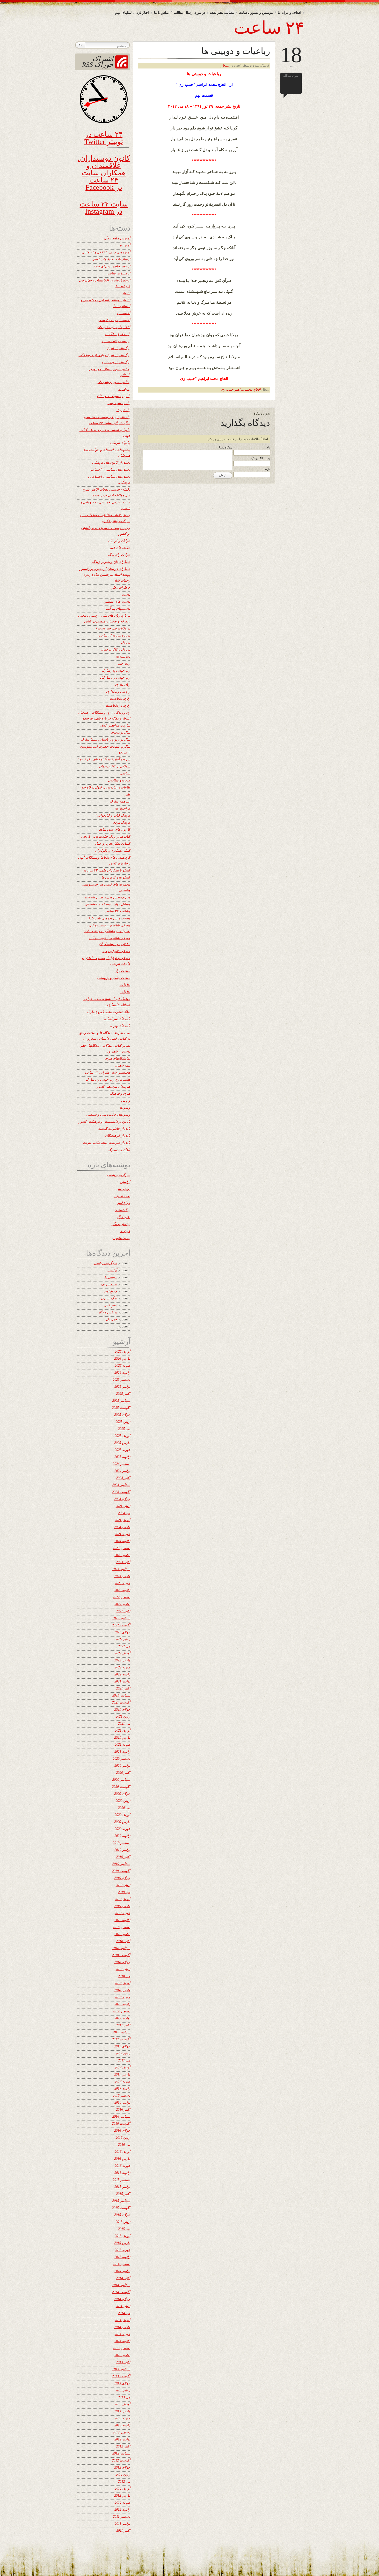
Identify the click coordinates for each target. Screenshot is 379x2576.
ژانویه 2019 (123, 1920)
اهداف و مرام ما (289, 13)
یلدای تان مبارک (119, 1150)
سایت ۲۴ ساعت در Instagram (104, 207)
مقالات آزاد (123, 971)
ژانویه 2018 (123, 2004)
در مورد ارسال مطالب (189, 13)
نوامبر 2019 (123, 1850)
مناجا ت (125, 985)
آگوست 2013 (121, 2376)
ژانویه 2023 (123, 1590)
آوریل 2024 (123, 1520)
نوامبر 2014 (123, 2271)
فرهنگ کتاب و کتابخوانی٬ (113, 815)
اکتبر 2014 (123, 2278)
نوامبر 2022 (123, 1604)
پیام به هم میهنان (119, 403)
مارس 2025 (122, 1443)
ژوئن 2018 (123, 1969)
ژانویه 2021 (123, 1751)
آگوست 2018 (121, 1955)
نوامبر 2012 (123, 2439)
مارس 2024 (122, 1527)
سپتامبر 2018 (121, 1948)
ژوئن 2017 (123, 2053)
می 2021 (124, 1723)
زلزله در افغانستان (117, 705)
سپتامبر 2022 (121, 1618)
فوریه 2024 (123, 1534)
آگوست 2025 (121, 1407)
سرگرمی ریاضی (119, 1175)
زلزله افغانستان (120, 698)
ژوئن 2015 (123, 2222)
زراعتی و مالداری (118, 691)
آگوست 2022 (121, 1625)
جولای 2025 (122, 1415)
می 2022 (124, 1646)
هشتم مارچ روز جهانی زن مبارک (108, 1079)
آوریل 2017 (123, 2067)
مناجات (125, 992)
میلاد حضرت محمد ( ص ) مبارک (108, 1012)
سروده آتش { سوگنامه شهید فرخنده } (104, 759)
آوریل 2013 (123, 2404)
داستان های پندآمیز (117, 601)
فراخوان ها (123, 808)
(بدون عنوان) (121, 1238)
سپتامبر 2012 (121, 2453)
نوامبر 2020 (123, 1765)
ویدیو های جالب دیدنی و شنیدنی (108, 1114)
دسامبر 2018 (122, 1927)
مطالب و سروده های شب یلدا (110, 918)
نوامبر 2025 (123, 1386)
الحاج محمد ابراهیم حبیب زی (241, 389)
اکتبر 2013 (123, 2362)
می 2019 (124, 1892)
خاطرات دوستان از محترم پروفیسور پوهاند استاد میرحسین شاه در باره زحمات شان (105, 574)
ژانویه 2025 (123, 1457)
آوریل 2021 (123, 1730)
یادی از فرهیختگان (117, 1135)
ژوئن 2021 (123, 1716)
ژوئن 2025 (123, 1422)
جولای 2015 (122, 2215)
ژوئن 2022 (123, 1639)
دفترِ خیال (124, 1217)
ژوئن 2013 (123, 2390)
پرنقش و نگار (120, 1224)
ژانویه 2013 (123, 2425)
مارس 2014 (122, 2327)
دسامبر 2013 (122, 2348)
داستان (125, 594)
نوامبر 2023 (123, 1555)
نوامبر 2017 (123, 2018)
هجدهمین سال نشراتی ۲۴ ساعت (107, 1072)
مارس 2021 (122, 1737)
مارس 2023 (122, 1576)
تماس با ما (161, 13)
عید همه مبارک (120, 801)
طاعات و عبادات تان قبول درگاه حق (105, 787)
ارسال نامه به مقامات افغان (111, 259)
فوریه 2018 (123, 1997)
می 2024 (124, 1513)
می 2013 (124, 2397)
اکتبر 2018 (123, 1941)
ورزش (125, 1100)
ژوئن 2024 (123, 1506)
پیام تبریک (124, 410)
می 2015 (124, 2229)
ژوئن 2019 (123, 1885)
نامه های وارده (120, 1026)
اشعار (225, 65)
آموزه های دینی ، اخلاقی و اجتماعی (105, 252)
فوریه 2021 (123, 1744)
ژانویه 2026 (123, 1372)
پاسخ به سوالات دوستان (114, 396)
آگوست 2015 (121, 2208)
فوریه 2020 (123, 1829)
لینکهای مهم (123, 13)
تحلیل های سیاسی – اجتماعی (109, 469)
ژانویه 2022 (123, 1674)
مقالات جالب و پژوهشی (114, 978)
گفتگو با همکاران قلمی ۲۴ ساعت (107, 870)
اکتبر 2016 (123, 2109)
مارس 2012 (122, 2495)
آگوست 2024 (121, 1492)
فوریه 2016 (123, 2165)
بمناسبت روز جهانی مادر (113, 382)
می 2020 (124, 1808)
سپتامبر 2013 (121, 2369)
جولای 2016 (122, 2130)
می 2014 (124, 2313)
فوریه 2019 (123, 1913)
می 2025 (124, 1429)
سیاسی (125, 773)
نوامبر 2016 (123, 2102)
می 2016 (124, 2144)
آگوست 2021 (121, 1702)
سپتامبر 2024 (121, 1485)
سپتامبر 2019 (121, 1864)
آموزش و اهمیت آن (117, 238)
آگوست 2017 (121, 2039)
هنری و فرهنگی (119, 1093)
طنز (127, 794)
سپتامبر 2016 (121, 2116)
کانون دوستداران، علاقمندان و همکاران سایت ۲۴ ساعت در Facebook (104, 172)
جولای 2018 (122, 1962)
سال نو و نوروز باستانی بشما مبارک (105, 739)
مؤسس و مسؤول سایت (256, 13)
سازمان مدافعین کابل (115, 725)
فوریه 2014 (123, 2334)
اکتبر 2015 (123, 2194)
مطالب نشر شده (222, 13)
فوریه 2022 (123, 1667)
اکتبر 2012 (123, 2446)
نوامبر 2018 (123, 1934)
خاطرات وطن (121, 587)
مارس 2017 (122, 2074)
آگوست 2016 (121, 2123)
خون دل (125, 1231)
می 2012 (124, 2481)
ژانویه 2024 (123, 1541)
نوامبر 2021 (123, 1681)
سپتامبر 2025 (121, 1400)
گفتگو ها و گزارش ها (116, 877)
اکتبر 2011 (123, 2530)
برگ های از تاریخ (119, 348)
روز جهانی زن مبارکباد (115, 677)
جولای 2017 (122, 2046)
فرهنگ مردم (122, 822)
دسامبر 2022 (122, 1597)
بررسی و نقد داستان (116, 341)
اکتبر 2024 (123, 1478)
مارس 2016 (122, 2158)
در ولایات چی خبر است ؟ (113, 628)
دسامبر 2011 (121, 2516)
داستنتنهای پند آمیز (117, 608)
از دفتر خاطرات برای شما (112, 266)
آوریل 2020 (123, 1815)
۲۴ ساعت (269, 28)
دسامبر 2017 (122, 2011)
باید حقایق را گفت (118, 334)
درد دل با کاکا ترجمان (115, 649)
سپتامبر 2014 (121, 2285)
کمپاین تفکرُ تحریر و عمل (112, 843)
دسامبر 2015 (122, 2180)
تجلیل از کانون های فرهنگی (111, 462)
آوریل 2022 (123, 1653)
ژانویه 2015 (123, 2257)
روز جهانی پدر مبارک (116, 670)
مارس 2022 (122, 1660)
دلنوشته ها (123, 656)
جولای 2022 (122, 1632)
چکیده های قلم (120, 548)
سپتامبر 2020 (121, 1779)
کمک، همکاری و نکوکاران (113, 850)
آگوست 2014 (121, 2292)
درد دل (126, 642)
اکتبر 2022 (123, 1611)
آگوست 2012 (121, 2460)
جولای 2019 (122, 1878)
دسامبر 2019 (122, 1843)
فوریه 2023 (123, 1583)
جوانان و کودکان (119, 541)
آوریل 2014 (123, 2320)
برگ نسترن (122, 1210)
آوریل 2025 (123, 1436)
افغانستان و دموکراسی (114, 320)
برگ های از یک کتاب (116, 362)
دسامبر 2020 (122, 1758)
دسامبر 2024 (122, 1464)
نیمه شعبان (123, 1065)
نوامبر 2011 (122, 2523)
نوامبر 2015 (123, 2187)
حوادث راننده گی (118, 555)
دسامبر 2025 (122, 1379)
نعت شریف (122, 1196)
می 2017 (124, 2060)
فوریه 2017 (123, 2081)
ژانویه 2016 (123, 2172)
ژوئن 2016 (123, 2137)
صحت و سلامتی (119, 780)
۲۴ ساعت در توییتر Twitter (103, 137)
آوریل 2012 (123, 2488)
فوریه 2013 (123, 2418)
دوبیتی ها (124, 1189)
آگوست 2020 (121, 1786)
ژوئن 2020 (123, 1801)
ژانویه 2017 (123, 2088)
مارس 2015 (122, 2243)
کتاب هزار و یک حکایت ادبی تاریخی (105, 836)
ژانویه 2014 (123, 2341)
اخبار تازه (142, 13)
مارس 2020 (122, 1822)
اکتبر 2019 (123, 1857)
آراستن (125, 1182)
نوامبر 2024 (123, 1471)
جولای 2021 (122, 1709)
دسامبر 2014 (122, 2264)
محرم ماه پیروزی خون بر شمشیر (107, 897)
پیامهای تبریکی (120, 443)
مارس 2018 (122, 1990)
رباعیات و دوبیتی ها (235, 51)
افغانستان (123, 313)
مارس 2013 (122, 2411)
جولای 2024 (122, 1499)
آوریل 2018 (123, 1983)
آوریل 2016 (123, 2151)
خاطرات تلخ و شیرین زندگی (110, 562)
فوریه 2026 (123, 1365)
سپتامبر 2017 (121, 2032)
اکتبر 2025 (123, 1393)
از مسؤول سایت (118, 273)
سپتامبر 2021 (121, 1695)
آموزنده (125, 245)
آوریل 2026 (123, 1351)
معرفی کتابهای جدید (116, 951)
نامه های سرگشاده (117, 1019)
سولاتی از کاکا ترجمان (115, 766)
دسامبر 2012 (122, 2432)
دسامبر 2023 (122, 1548)
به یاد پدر (124, 389)
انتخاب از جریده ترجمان (114, 327)
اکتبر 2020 (123, 1772)
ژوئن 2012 (123, 2474)
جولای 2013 (122, 2383)
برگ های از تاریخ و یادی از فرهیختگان (105, 355)
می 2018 (124, 1976)
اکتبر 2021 (123, 1688)
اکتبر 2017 (123, 2025)
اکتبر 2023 (123, 1562)
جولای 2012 (122, 2467)
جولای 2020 (122, 1794)
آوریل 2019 (123, 1899)
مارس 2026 (122, 1358)
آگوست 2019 (121, 1871)
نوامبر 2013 (123, 2355)
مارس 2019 (122, 1906)
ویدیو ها (125, 1107)
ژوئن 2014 (123, 2306)
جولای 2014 (122, 2299)
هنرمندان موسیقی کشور (113, 1086)
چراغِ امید (124, 1203)
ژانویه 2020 (123, 1836)
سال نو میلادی (120, 732)
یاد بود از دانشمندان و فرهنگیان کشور (104, 1121)
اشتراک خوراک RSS (97, 61)
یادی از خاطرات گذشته (114, 1128)
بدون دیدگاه (291, 75)
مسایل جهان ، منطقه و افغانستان (108, 904)
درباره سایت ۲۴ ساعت (114, 635)
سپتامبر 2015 (121, 2201)
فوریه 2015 (123, 2250)
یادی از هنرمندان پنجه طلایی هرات (107, 1142)
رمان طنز (124, 663)
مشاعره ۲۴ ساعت (117, 911)
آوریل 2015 (123, 2236)
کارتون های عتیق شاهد (115, 829)
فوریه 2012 (123, 2502)
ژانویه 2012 (123, 2509)
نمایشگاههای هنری (118, 1058)
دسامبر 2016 (122, 2095)
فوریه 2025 (123, 1450)
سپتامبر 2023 (121, 1569)
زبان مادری (123, 684)
